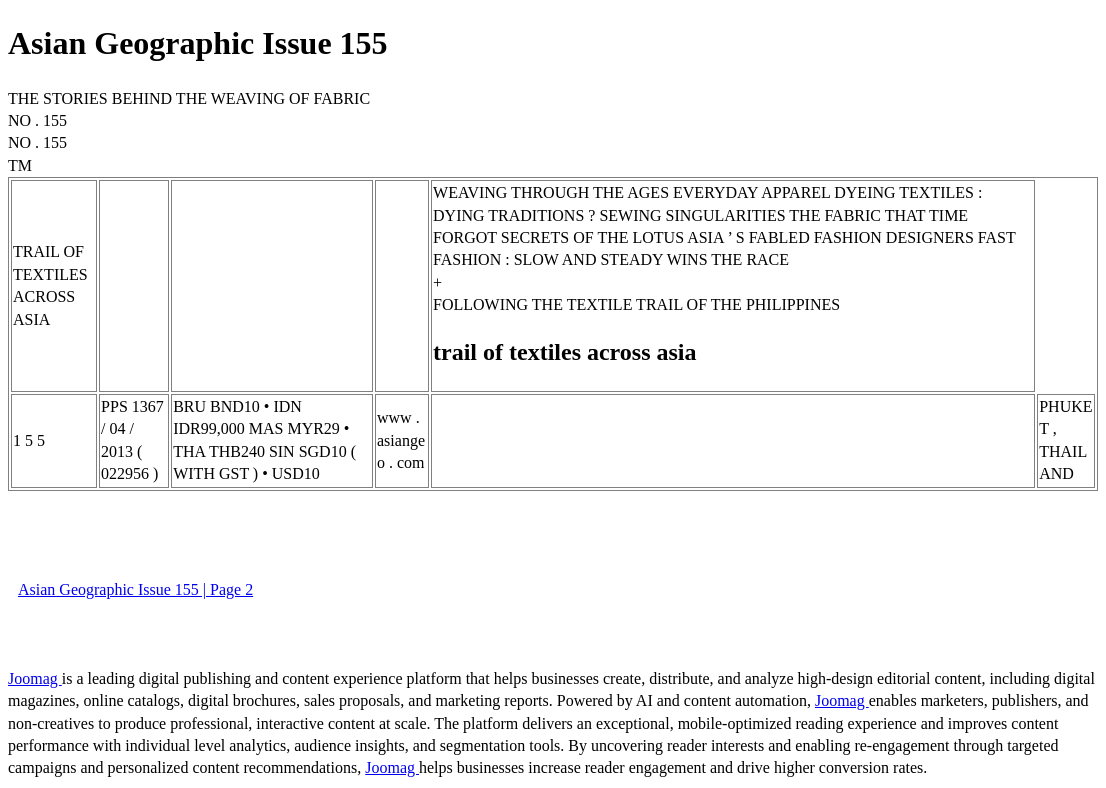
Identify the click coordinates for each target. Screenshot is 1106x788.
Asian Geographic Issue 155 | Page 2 (135, 589)
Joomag (35, 678)
